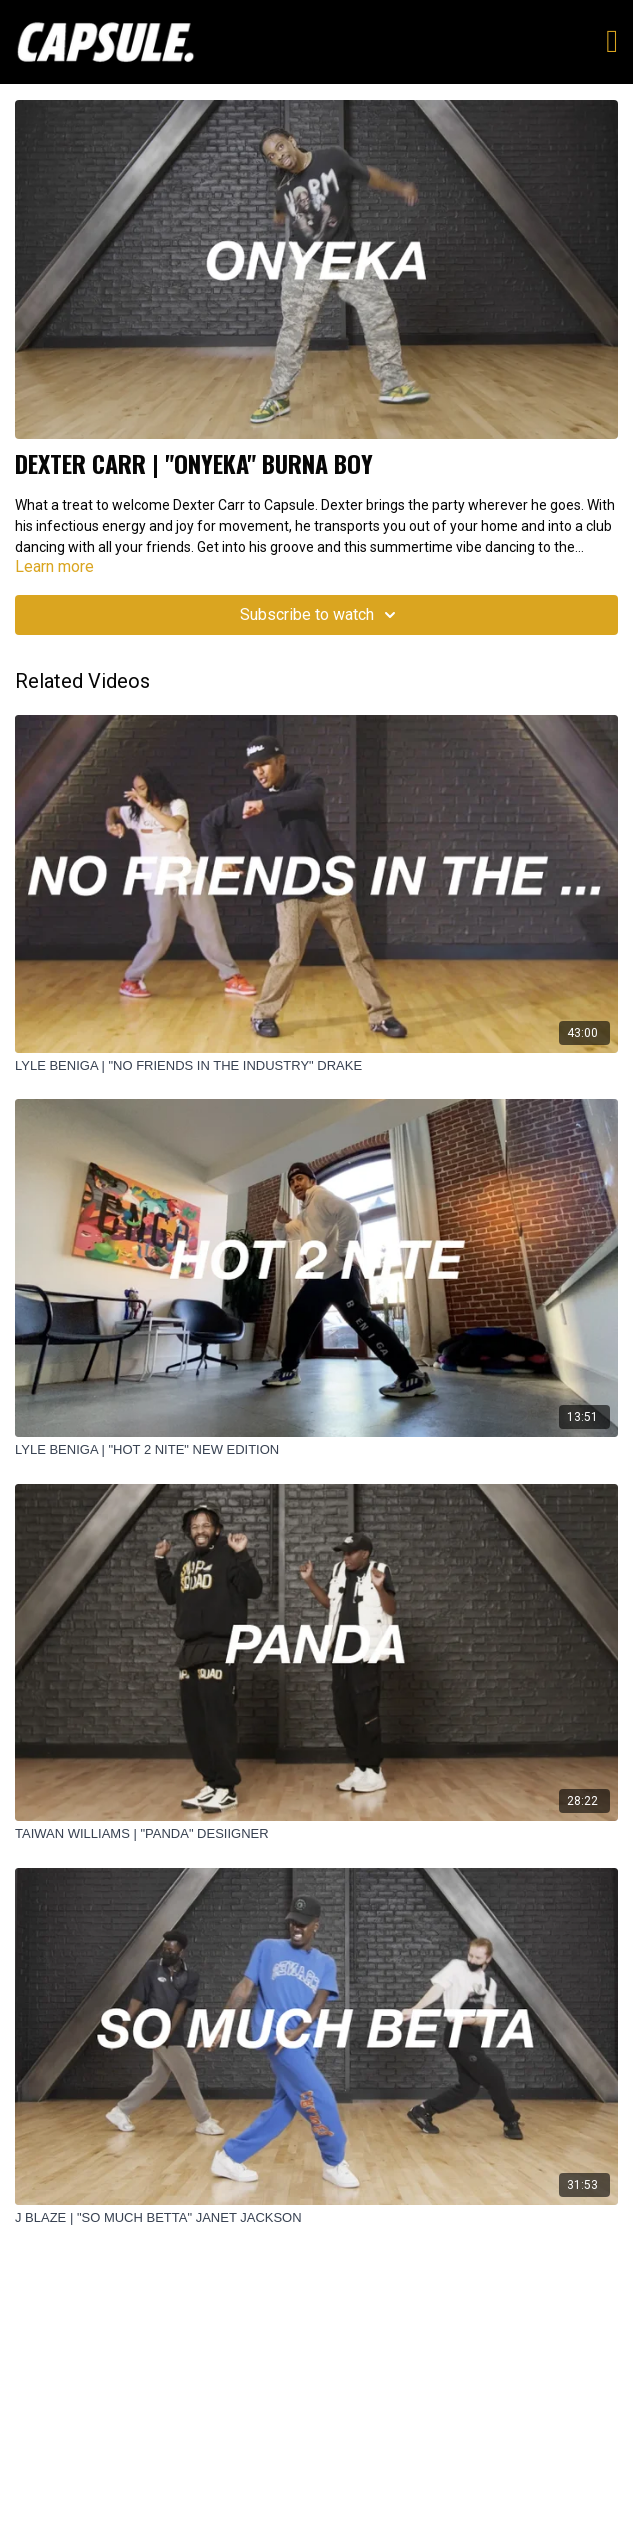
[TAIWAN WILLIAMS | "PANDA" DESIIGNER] (316, 1834)
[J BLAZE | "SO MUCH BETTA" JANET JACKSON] (316, 2218)
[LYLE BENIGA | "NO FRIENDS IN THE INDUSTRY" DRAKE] (316, 1066)
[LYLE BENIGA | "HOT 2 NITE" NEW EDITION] (316, 1450)
